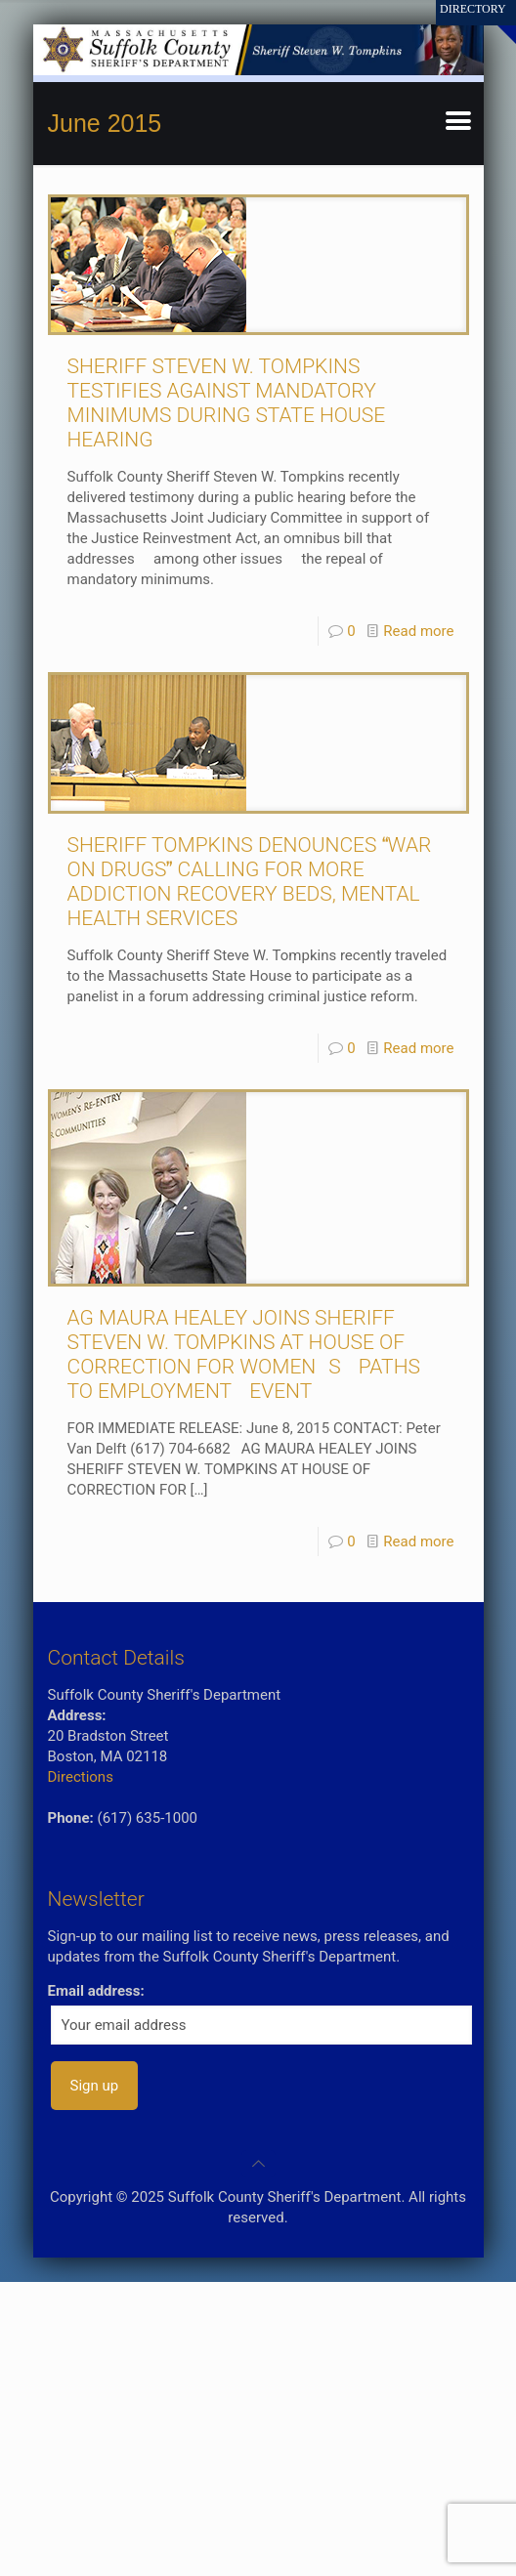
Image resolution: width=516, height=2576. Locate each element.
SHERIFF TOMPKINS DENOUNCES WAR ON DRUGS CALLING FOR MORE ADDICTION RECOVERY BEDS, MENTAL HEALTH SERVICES (249, 881)
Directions (80, 1777)
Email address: (96, 1991)
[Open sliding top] (494, 22)
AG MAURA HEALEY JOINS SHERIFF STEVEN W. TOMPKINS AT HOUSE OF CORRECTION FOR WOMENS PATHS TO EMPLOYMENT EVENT (243, 1354)
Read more (418, 631)
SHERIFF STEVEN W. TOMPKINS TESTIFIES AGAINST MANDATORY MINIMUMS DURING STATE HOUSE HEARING (226, 403)
